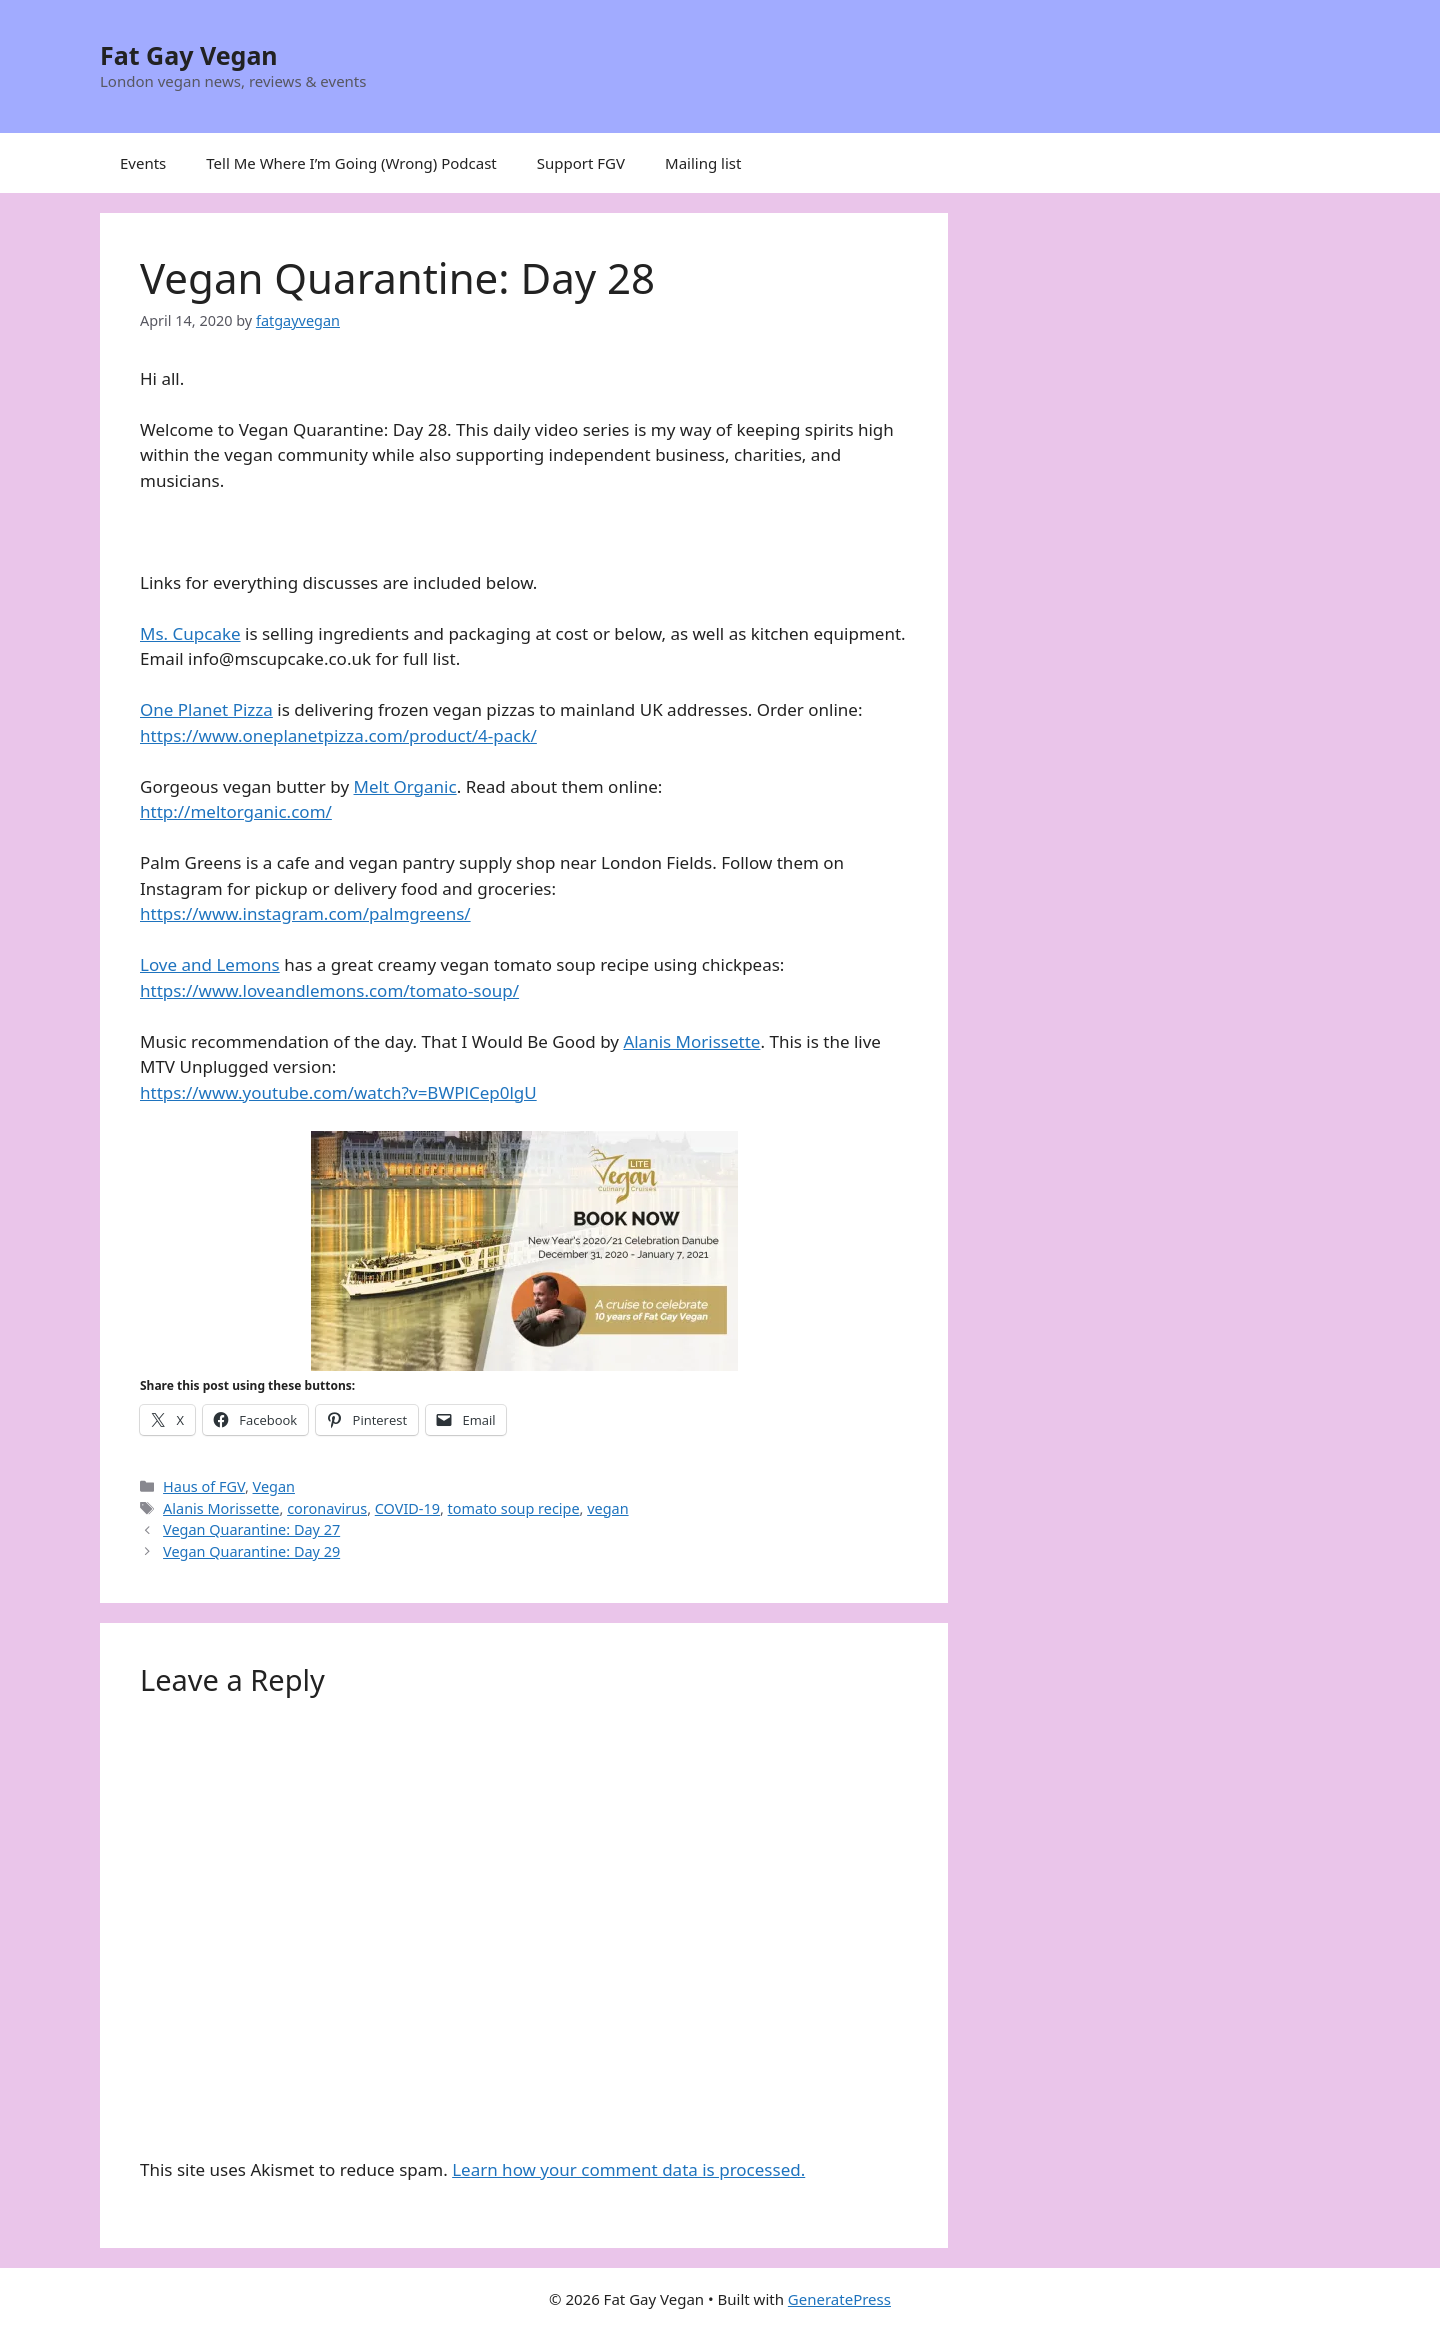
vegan (607, 1508)
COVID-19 (407, 1508)
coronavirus (327, 1508)
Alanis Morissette (691, 1041)
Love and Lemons (210, 964)
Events (143, 163)
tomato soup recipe (514, 1508)
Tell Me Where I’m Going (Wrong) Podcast (351, 163)
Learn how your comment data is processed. (628, 2169)
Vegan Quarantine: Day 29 (251, 1551)
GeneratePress (839, 2299)
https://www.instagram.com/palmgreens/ (305, 913)
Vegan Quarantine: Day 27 (251, 1529)
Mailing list (703, 163)
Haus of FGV (204, 1486)
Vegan (274, 1486)
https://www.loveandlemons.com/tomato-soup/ (329, 990)
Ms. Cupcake (190, 633)
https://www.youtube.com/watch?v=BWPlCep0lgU (338, 1092)
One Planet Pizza (206, 709)
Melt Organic (405, 786)
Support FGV (581, 163)
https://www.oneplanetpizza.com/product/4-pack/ (338, 735)
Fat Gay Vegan (189, 55)
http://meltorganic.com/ (236, 811)
